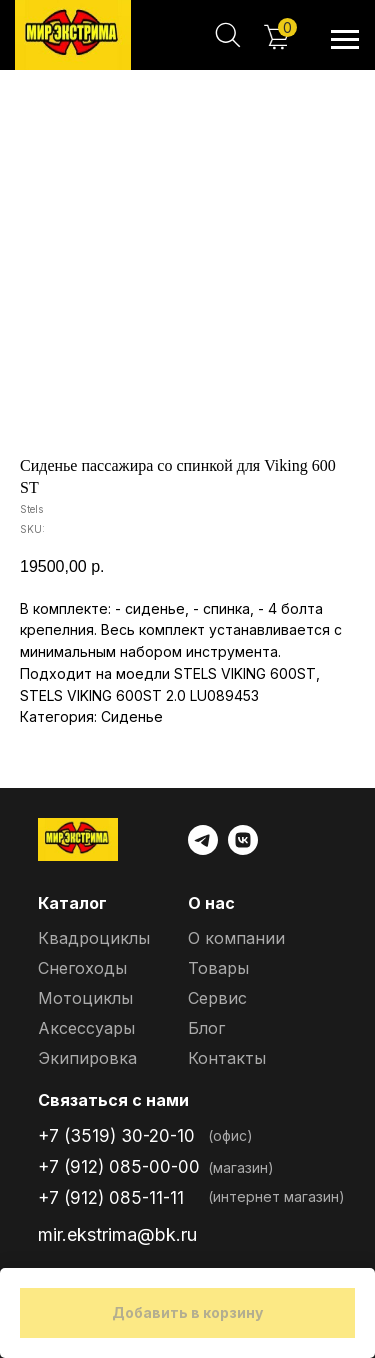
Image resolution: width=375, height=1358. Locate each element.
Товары (218, 968)
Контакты (227, 1058)
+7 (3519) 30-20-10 (116, 1136)
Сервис (217, 998)
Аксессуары (86, 1028)
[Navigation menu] (345, 40)
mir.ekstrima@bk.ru (117, 1234)
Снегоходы (82, 968)
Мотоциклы (85, 998)
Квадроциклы (94, 938)
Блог (206, 1028)
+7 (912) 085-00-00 (119, 1167)
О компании (236, 938)
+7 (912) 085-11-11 (111, 1198)
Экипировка (87, 1058)
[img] (73, 35)
